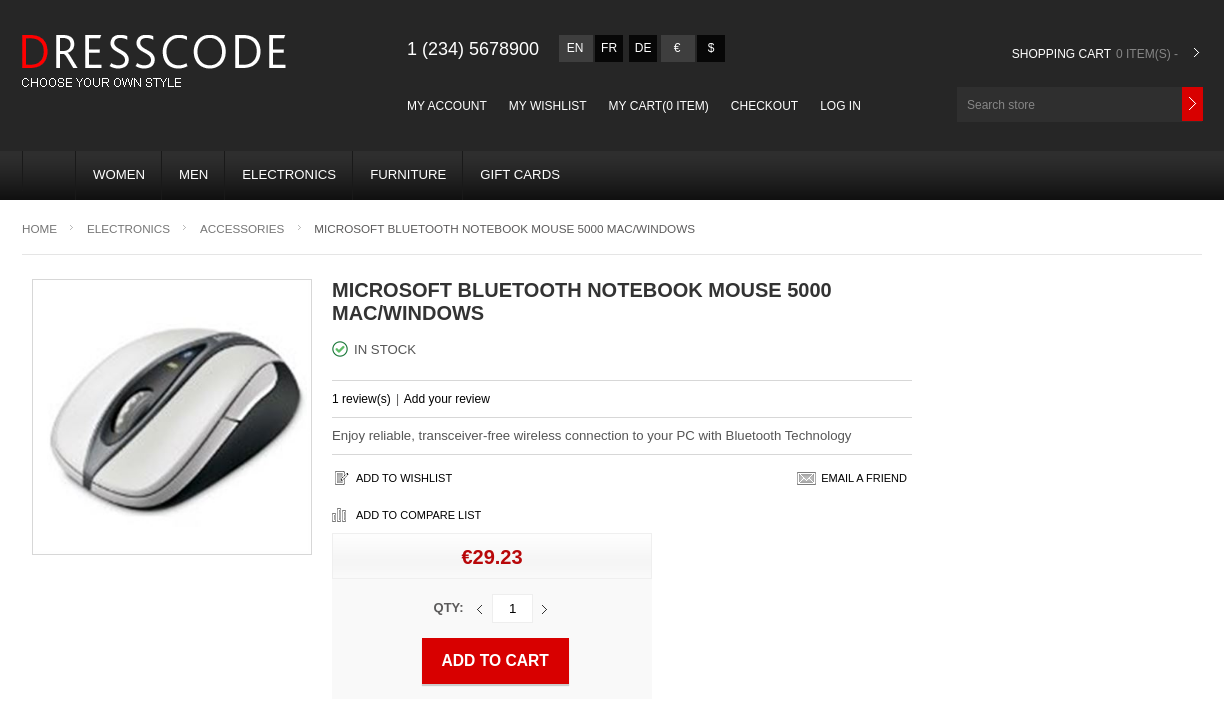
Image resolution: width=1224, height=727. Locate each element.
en (575, 48)
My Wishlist (548, 106)
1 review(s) (361, 399)
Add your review (447, 399)
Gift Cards (520, 174)
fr (609, 48)
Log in (840, 106)
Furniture (408, 174)
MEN (193, 174)
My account (447, 106)
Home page (41, 171)
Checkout (764, 106)
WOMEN (119, 174)
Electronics (289, 174)
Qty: (449, 607)
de (643, 48)
